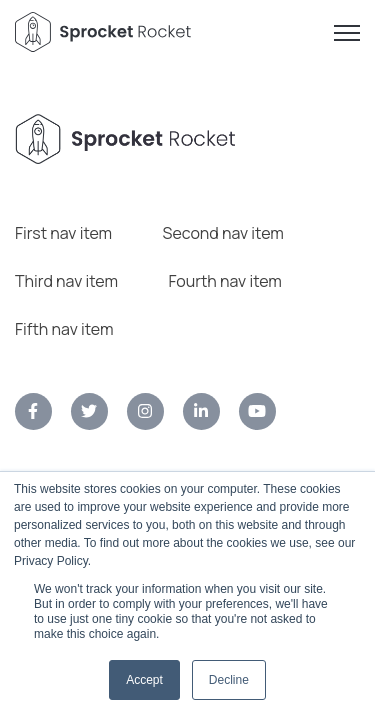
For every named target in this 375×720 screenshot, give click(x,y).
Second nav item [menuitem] (223, 233)
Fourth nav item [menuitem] (225, 281)
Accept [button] (144, 680)
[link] (33, 411)
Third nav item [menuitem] (66, 281)
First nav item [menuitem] (63, 233)
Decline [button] (229, 680)
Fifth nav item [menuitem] (64, 329)
